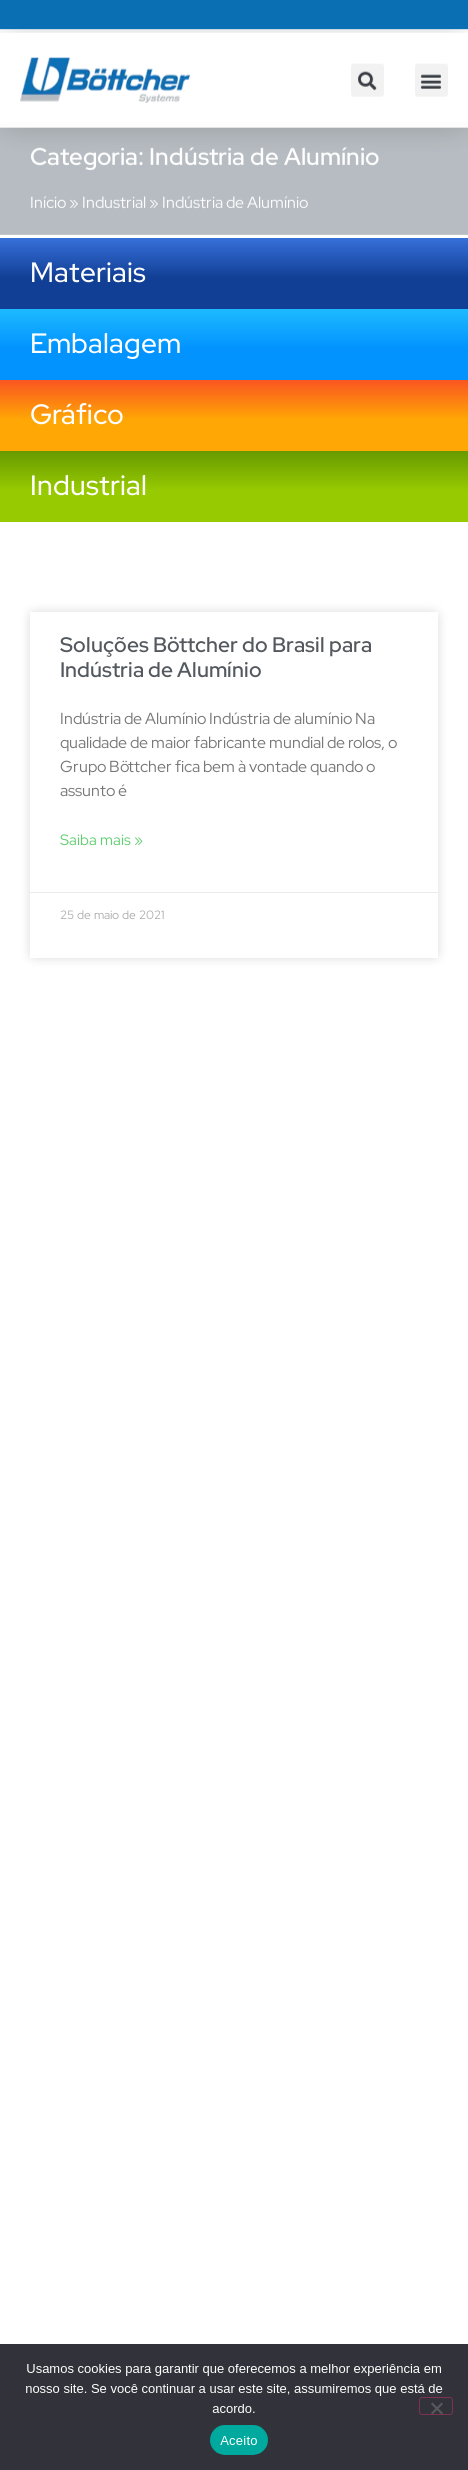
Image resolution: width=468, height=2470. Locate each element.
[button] (367, 89)
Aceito (239, 2440)
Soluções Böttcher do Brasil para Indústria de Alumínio (216, 657)
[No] (436, 2406)
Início (48, 191)
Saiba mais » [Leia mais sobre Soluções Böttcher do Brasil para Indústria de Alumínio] (101, 840)
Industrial (114, 191)
